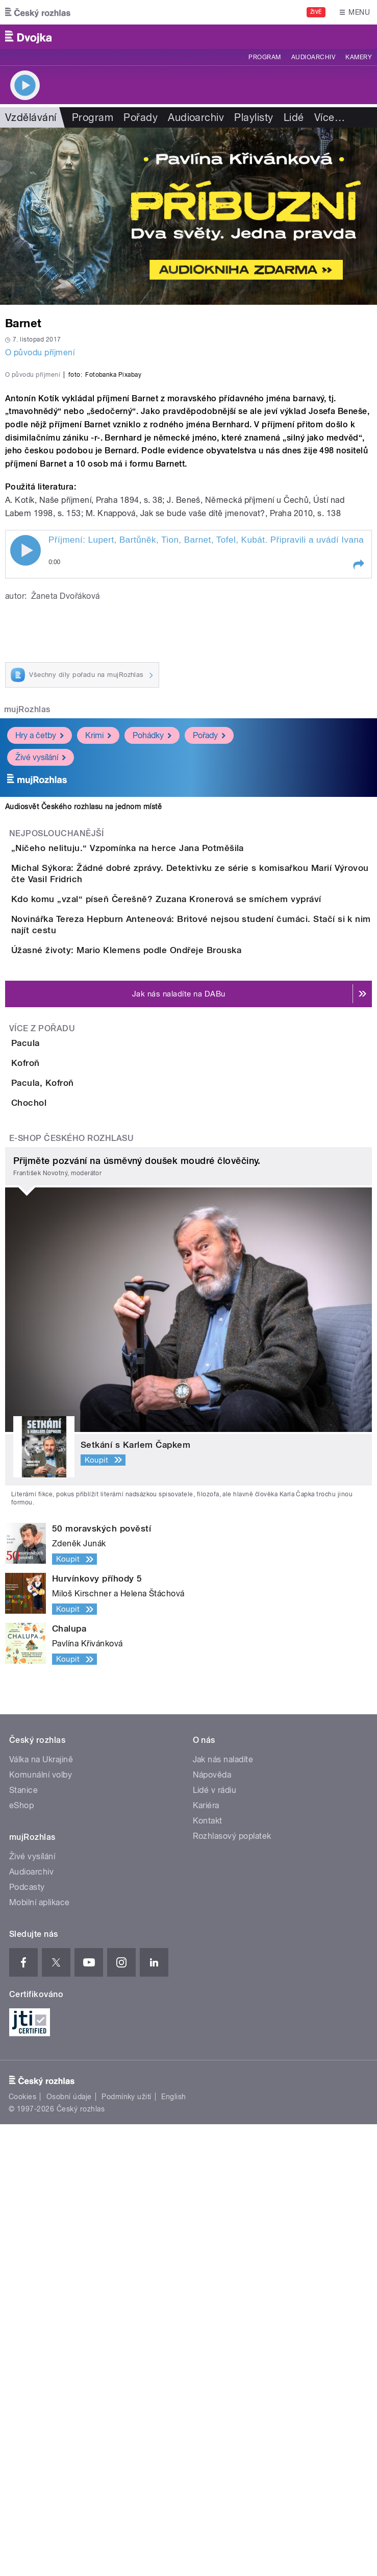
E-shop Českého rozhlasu (71, 1590)
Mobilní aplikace (39, 2354)
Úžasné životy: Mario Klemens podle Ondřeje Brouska (167, 1256)
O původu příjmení (39, 352)
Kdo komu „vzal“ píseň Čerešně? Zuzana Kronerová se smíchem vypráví (207, 1158)
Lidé (294, 117)
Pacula (66, 1378)
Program (264, 57)
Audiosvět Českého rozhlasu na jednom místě (83, 1018)
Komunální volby (40, 2226)
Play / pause (25, 762)
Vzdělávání (31, 117)
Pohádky (152, 947)
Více (329, 117)
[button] (358, 777)
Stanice (23, 2241)
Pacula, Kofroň (83, 1476)
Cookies (22, 2548)
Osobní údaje (69, 2548)
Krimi (98, 947)
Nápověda (212, 2226)
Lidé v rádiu (215, 2241)
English (173, 2548)
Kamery (358, 57)
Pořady (140, 117)
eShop (21, 2257)
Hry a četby (39, 947)
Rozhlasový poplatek (232, 2287)
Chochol (69, 1525)
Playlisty (253, 117)
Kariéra (206, 2257)
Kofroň (66, 1427)
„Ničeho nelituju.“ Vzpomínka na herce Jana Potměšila (168, 1060)
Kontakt (207, 2272)
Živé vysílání (40, 969)
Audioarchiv (313, 57)
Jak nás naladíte (223, 2211)
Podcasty (27, 2338)
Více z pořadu (42, 1364)
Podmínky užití (127, 2548)
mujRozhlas (27, 922)
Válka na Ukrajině (41, 2211)
